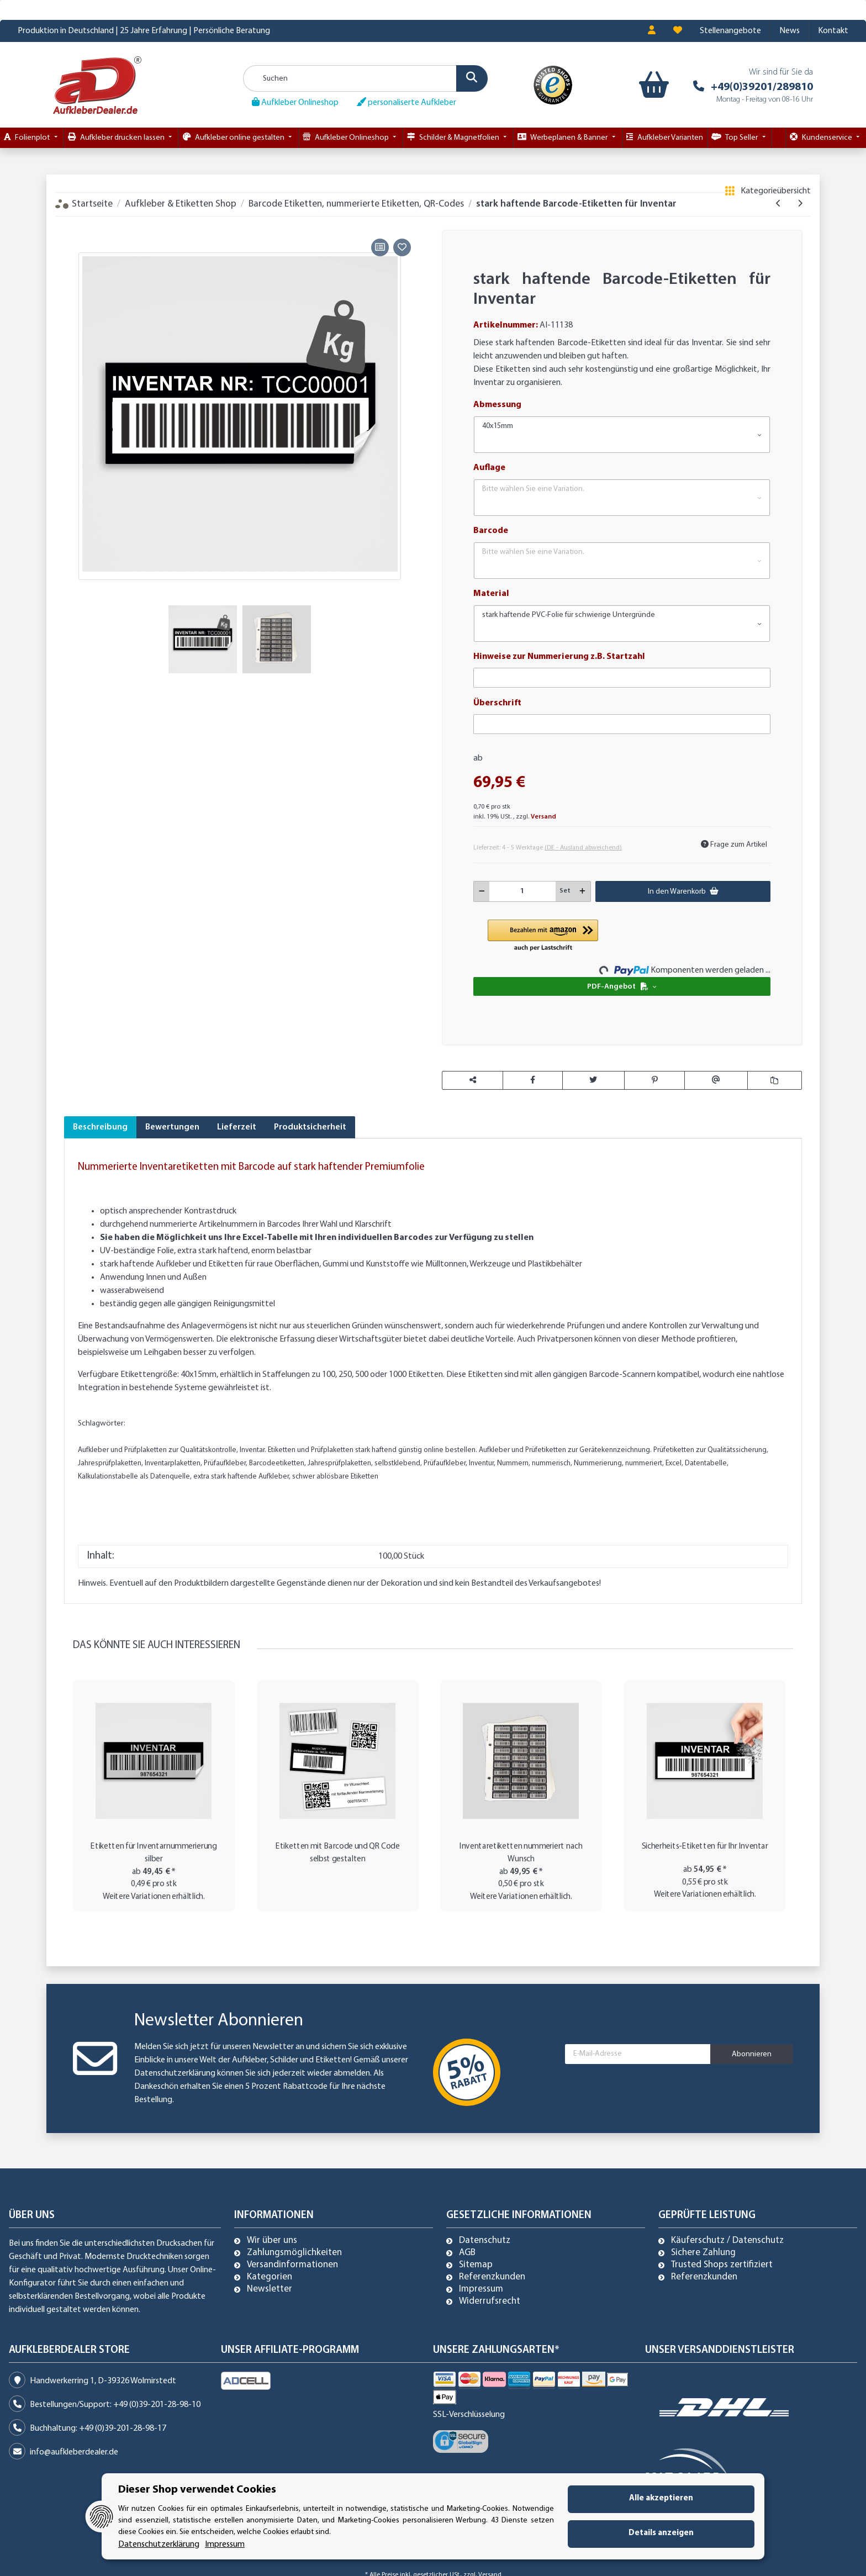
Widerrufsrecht (489, 2301)
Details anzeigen (661, 2533)
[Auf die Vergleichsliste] (380, 247)
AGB (467, 2253)
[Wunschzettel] (677, 31)
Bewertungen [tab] (172, 1127)
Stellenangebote (730, 31)
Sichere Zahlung (703, 2253)
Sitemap (476, 2265)
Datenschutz (484, 2241)
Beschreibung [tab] (100, 1127)
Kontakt (833, 31)
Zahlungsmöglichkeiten (294, 2253)
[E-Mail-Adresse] (638, 2054)
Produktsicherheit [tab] (310, 1127)
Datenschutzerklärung (174, 2073)
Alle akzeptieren (661, 2498)
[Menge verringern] (482, 891)
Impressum (481, 2289)
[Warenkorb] (651, 85)
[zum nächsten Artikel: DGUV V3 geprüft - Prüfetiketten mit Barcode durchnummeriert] (800, 203)
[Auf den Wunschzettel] (402, 247)
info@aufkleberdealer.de (74, 2452)
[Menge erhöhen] (582, 891)
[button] (651, 31)
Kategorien (269, 2277)
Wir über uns (272, 2241)
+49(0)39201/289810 (762, 87)
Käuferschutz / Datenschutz (727, 2241)
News (789, 31)
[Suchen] (365, 78)
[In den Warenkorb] (72, 222)
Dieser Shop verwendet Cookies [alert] (197, 2489)
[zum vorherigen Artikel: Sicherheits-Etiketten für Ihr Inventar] (778, 203)
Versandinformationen (292, 2265)
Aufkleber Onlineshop (295, 102)
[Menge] (522, 891)
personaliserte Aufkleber (406, 102)
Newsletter (269, 2289)
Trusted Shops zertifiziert (722, 2265)
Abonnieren (752, 2054)
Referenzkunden (492, 2277)
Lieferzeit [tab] (236, 1127)
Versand (543, 817)
